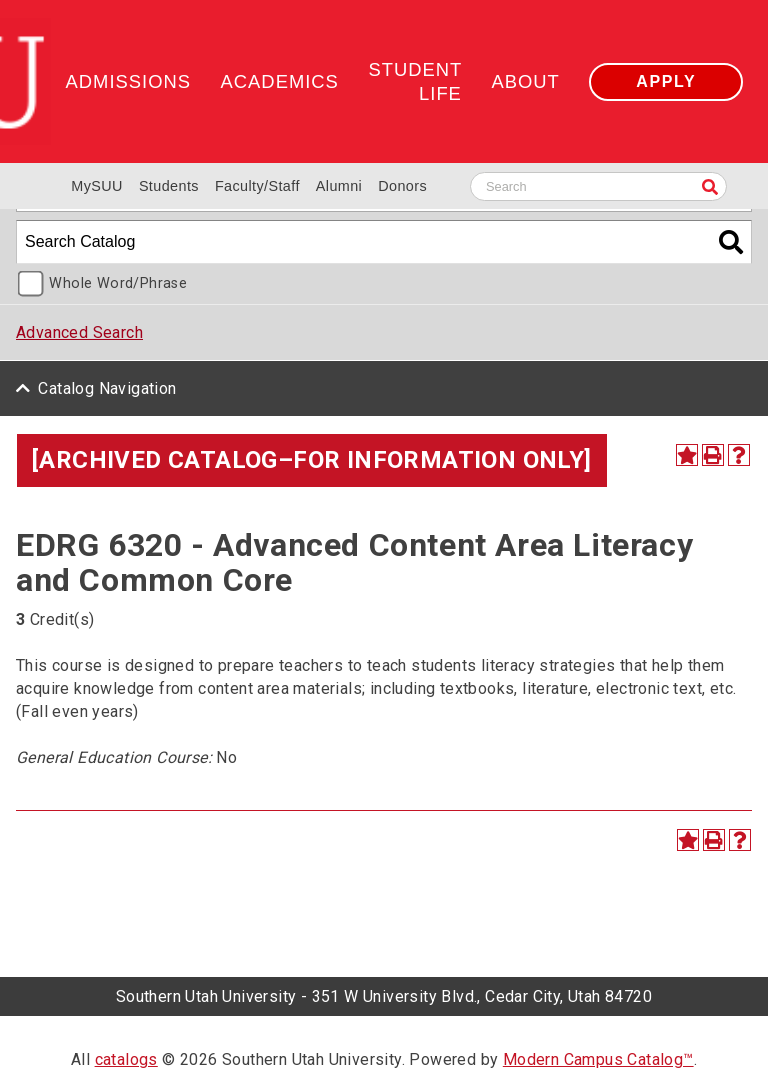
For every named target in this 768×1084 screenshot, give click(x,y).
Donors (402, 186)
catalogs (126, 1059)
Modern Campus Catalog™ (598, 1059)
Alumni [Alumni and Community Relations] (339, 186)
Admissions (128, 81)
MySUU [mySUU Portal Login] (97, 186)
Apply (666, 81)
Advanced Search (79, 332)
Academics (280, 81)
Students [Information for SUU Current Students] (169, 186)
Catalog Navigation (107, 388)
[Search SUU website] (598, 186)
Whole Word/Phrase (118, 283)
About (525, 81)
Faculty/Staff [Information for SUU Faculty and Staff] (257, 186)
